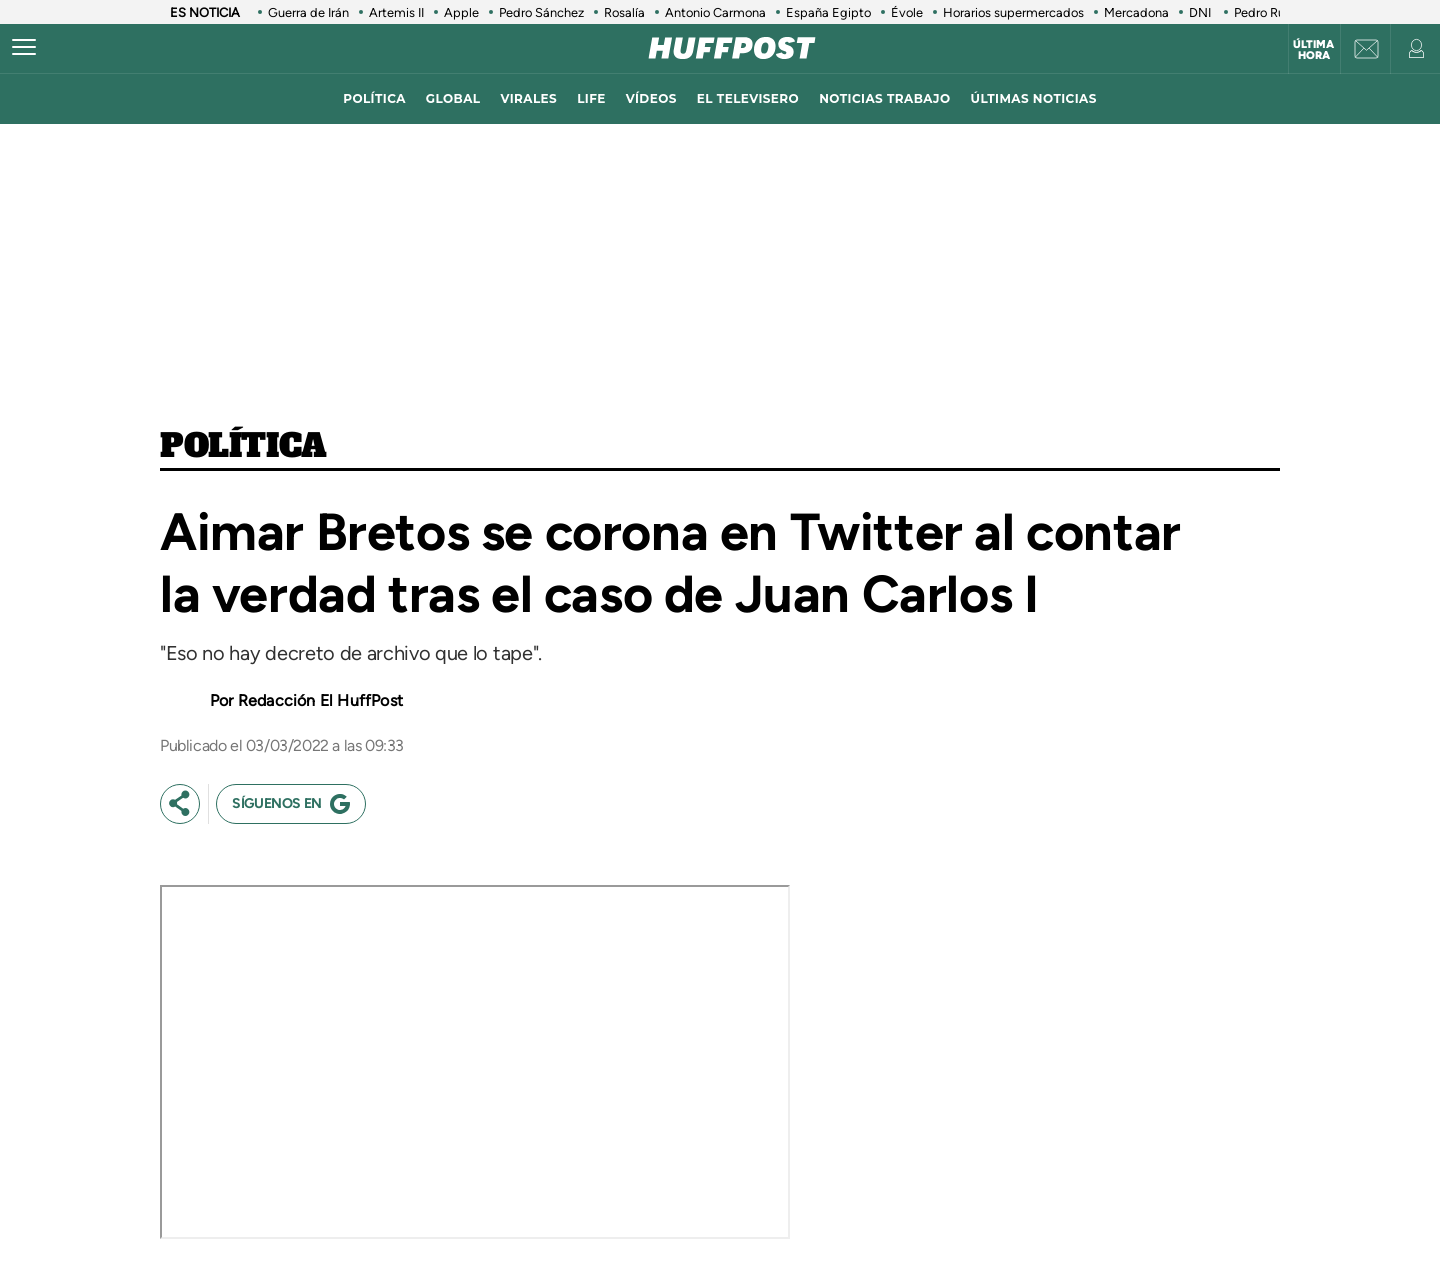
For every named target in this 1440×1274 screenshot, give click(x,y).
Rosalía (624, 12)
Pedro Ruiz (1264, 12)
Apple (461, 12)
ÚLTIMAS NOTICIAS (1034, 98)
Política (243, 447)
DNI (1201, 12)
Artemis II (396, 12)
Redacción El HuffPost (320, 700)
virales (528, 98)
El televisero (748, 98)
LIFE (591, 98)
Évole (907, 12)
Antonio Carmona (715, 12)
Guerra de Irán (308, 12)
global (453, 98)
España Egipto (828, 12)
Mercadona (1136, 12)
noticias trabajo (884, 98)
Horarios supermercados (1013, 12)
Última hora (1313, 50)
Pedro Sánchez (541, 12)
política (374, 98)
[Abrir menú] (24, 48)
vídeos (651, 98)
